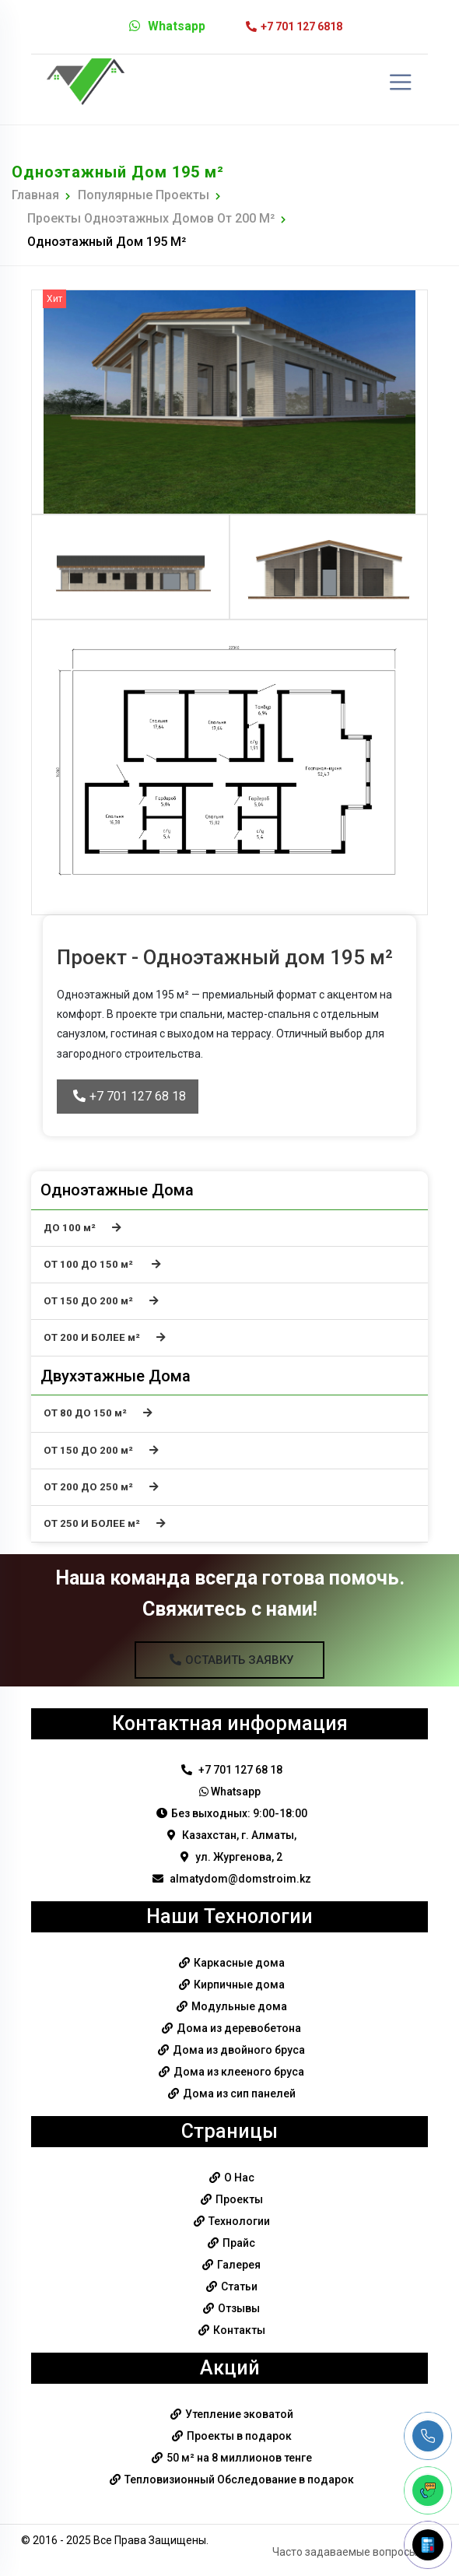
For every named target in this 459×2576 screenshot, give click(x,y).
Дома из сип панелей (239, 2093)
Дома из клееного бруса (238, 2071)
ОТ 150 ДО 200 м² (101, 1301)
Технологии (239, 2221)
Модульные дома (239, 2006)
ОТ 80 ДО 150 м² (98, 1413)
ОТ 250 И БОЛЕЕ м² (105, 1523)
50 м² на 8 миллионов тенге (239, 2457)
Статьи (239, 2286)
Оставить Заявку (231, 1660)
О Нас (239, 2177)
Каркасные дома (239, 1963)
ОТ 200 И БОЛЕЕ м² (105, 1337)
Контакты (239, 2330)
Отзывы (239, 2308)
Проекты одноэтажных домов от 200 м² (151, 218)
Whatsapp (167, 26)
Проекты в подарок (239, 2436)
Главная (35, 195)
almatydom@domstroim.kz (231, 1878)
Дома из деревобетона (239, 2028)
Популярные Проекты (143, 195)
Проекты (239, 2199)
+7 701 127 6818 (294, 26)
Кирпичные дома (239, 1984)
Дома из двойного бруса (239, 2050)
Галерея (239, 2264)
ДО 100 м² (82, 1228)
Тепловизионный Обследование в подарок (239, 2479)
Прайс (238, 2243)
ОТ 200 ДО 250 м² (101, 1487)
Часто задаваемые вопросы (344, 2552)
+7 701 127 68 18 (129, 1096)
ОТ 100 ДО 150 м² (102, 1264)
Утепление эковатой (239, 2414)
